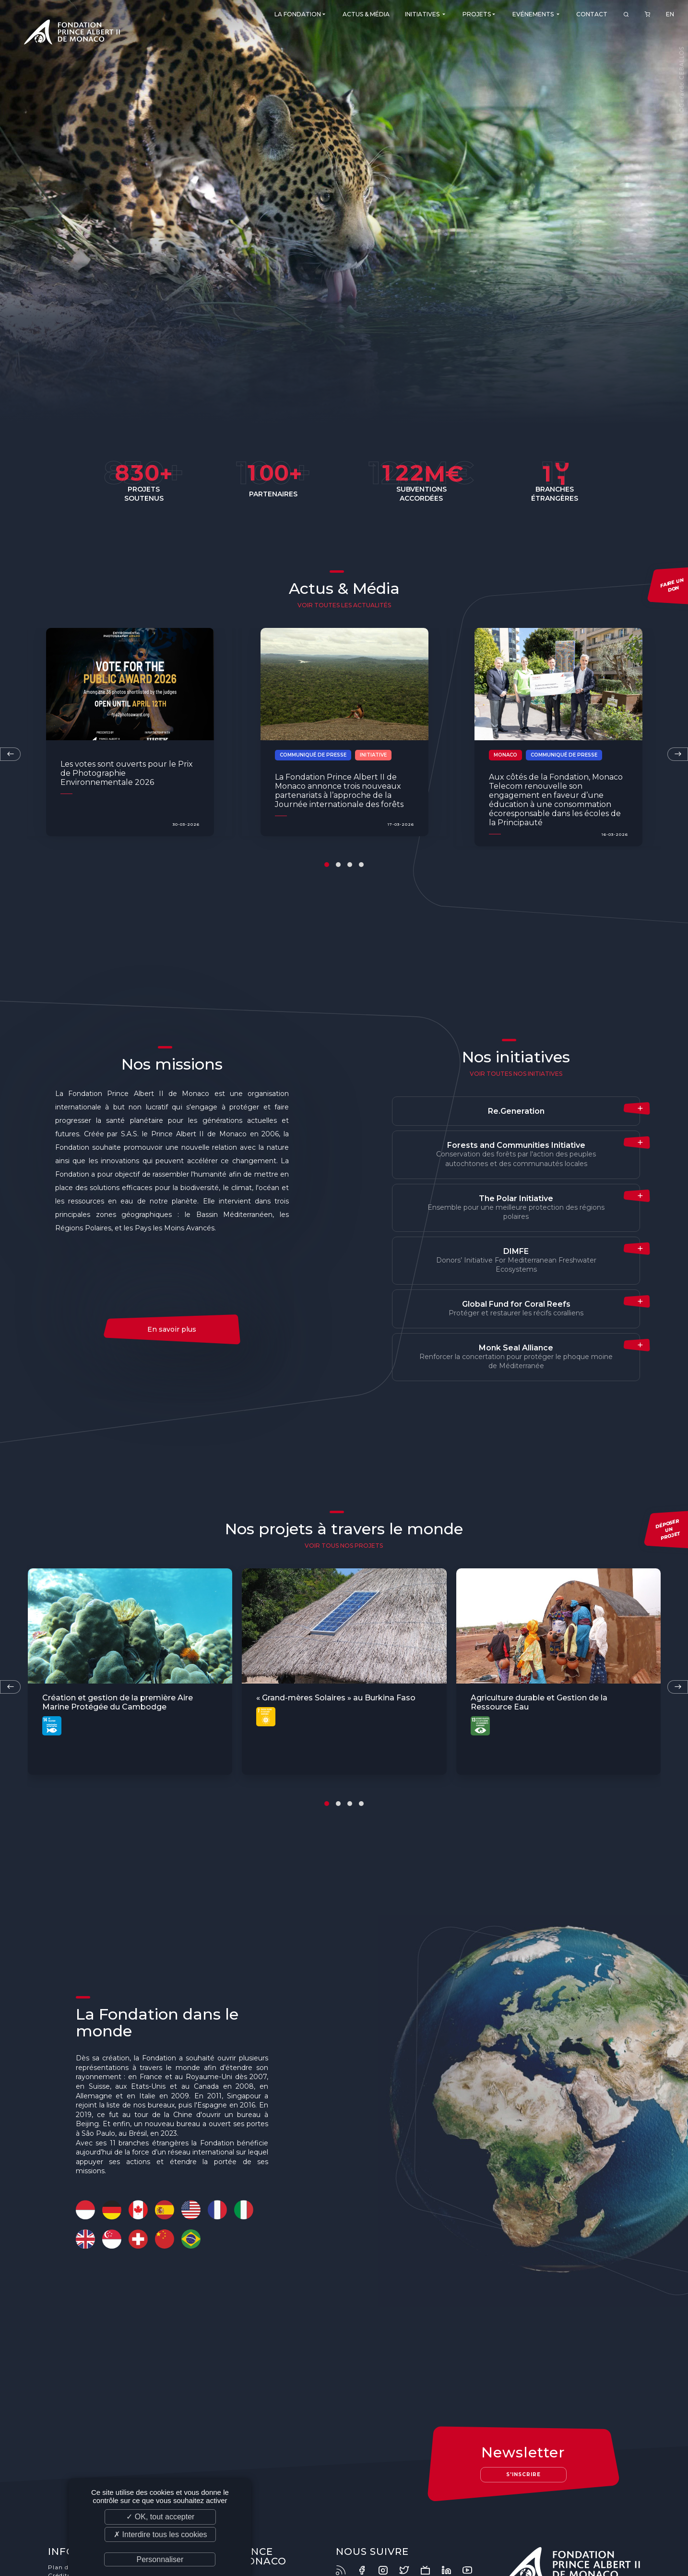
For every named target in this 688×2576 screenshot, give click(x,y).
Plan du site (65, 2564)
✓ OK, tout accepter (160, 2517)
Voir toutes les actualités (344, 605)
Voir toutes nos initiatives (516, 1073)
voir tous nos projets (344, 1545)
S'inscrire (523, 2474)
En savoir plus (171, 1329)
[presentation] (677, 754)
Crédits (58, 2572)
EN (670, 17)
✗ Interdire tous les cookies (160, 2534)
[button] (326, 864)
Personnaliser (159, 2559)
